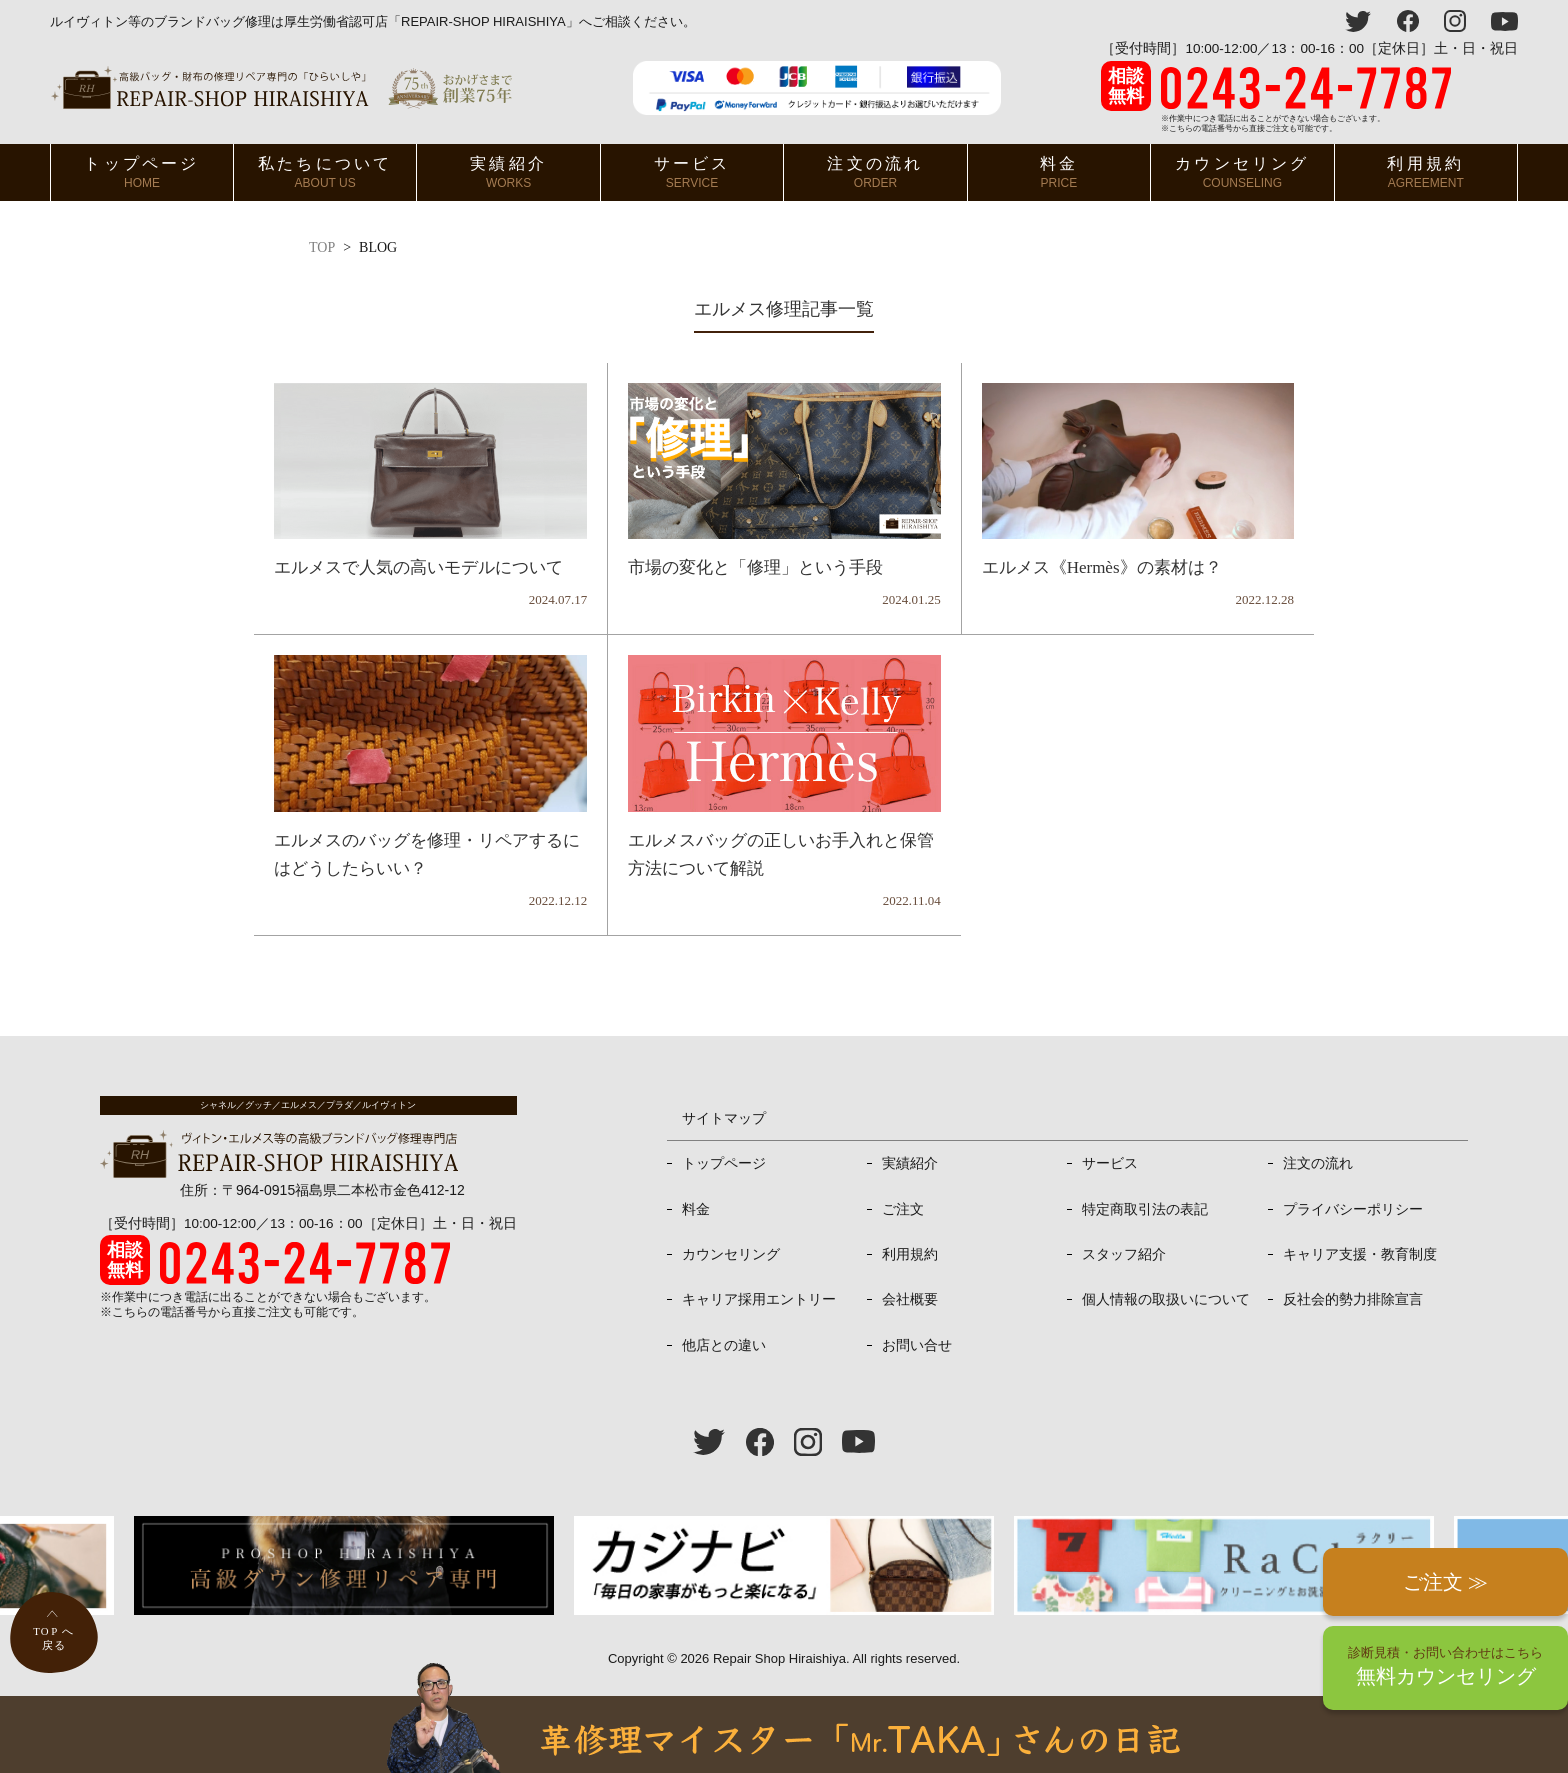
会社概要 (910, 1299)
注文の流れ (875, 172)
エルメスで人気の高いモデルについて (418, 567)
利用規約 (1425, 172)
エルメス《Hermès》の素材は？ (1102, 567)
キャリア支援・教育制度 (1360, 1254)
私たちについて (325, 172)
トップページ (141, 172)
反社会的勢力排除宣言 (1353, 1299)
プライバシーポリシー (1353, 1209)
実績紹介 (508, 172)
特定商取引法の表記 (1145, 1209)
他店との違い (724, 1345)
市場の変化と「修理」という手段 (755, 567)
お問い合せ (917, 1345)
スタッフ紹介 (1124, 1254)
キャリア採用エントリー (759, 1299)
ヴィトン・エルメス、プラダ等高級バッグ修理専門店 (281, 87)
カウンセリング (1242, 172)
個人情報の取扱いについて (1166, 1299)
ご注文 (903, 1209)
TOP (322, 248)
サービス (692, 172)
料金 (1059, 172)
